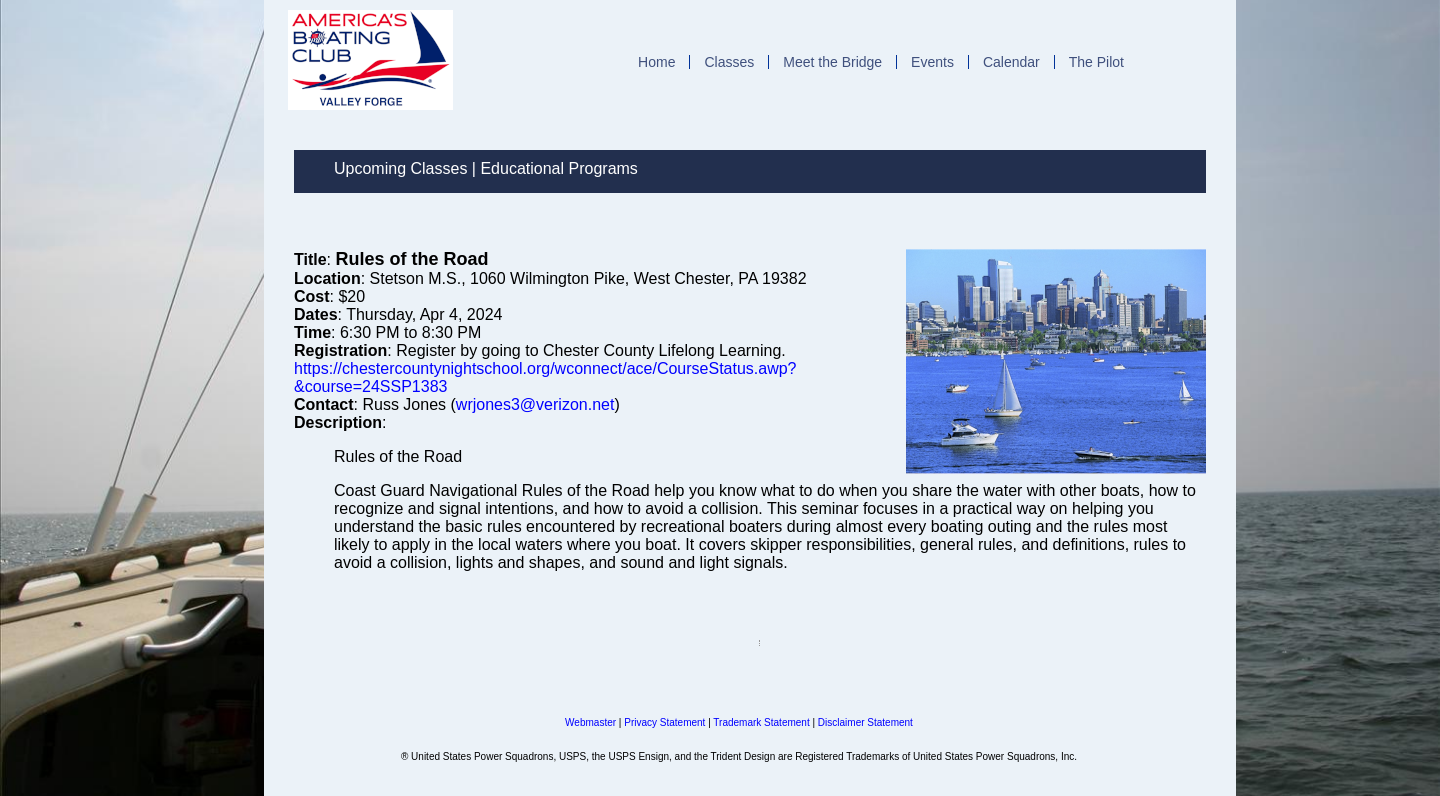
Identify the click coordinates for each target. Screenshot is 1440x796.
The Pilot (1096, 62)
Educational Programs (558, 168)
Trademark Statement (761, 722)
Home (656, 62)
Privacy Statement (664, 722)
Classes (729, 62)
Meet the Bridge (832, 62)
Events (932, 62)
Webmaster (590, 722)
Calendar (1011, 62)
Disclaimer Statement (865, 722)
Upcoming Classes (400, 168)
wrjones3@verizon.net (535, 404)
